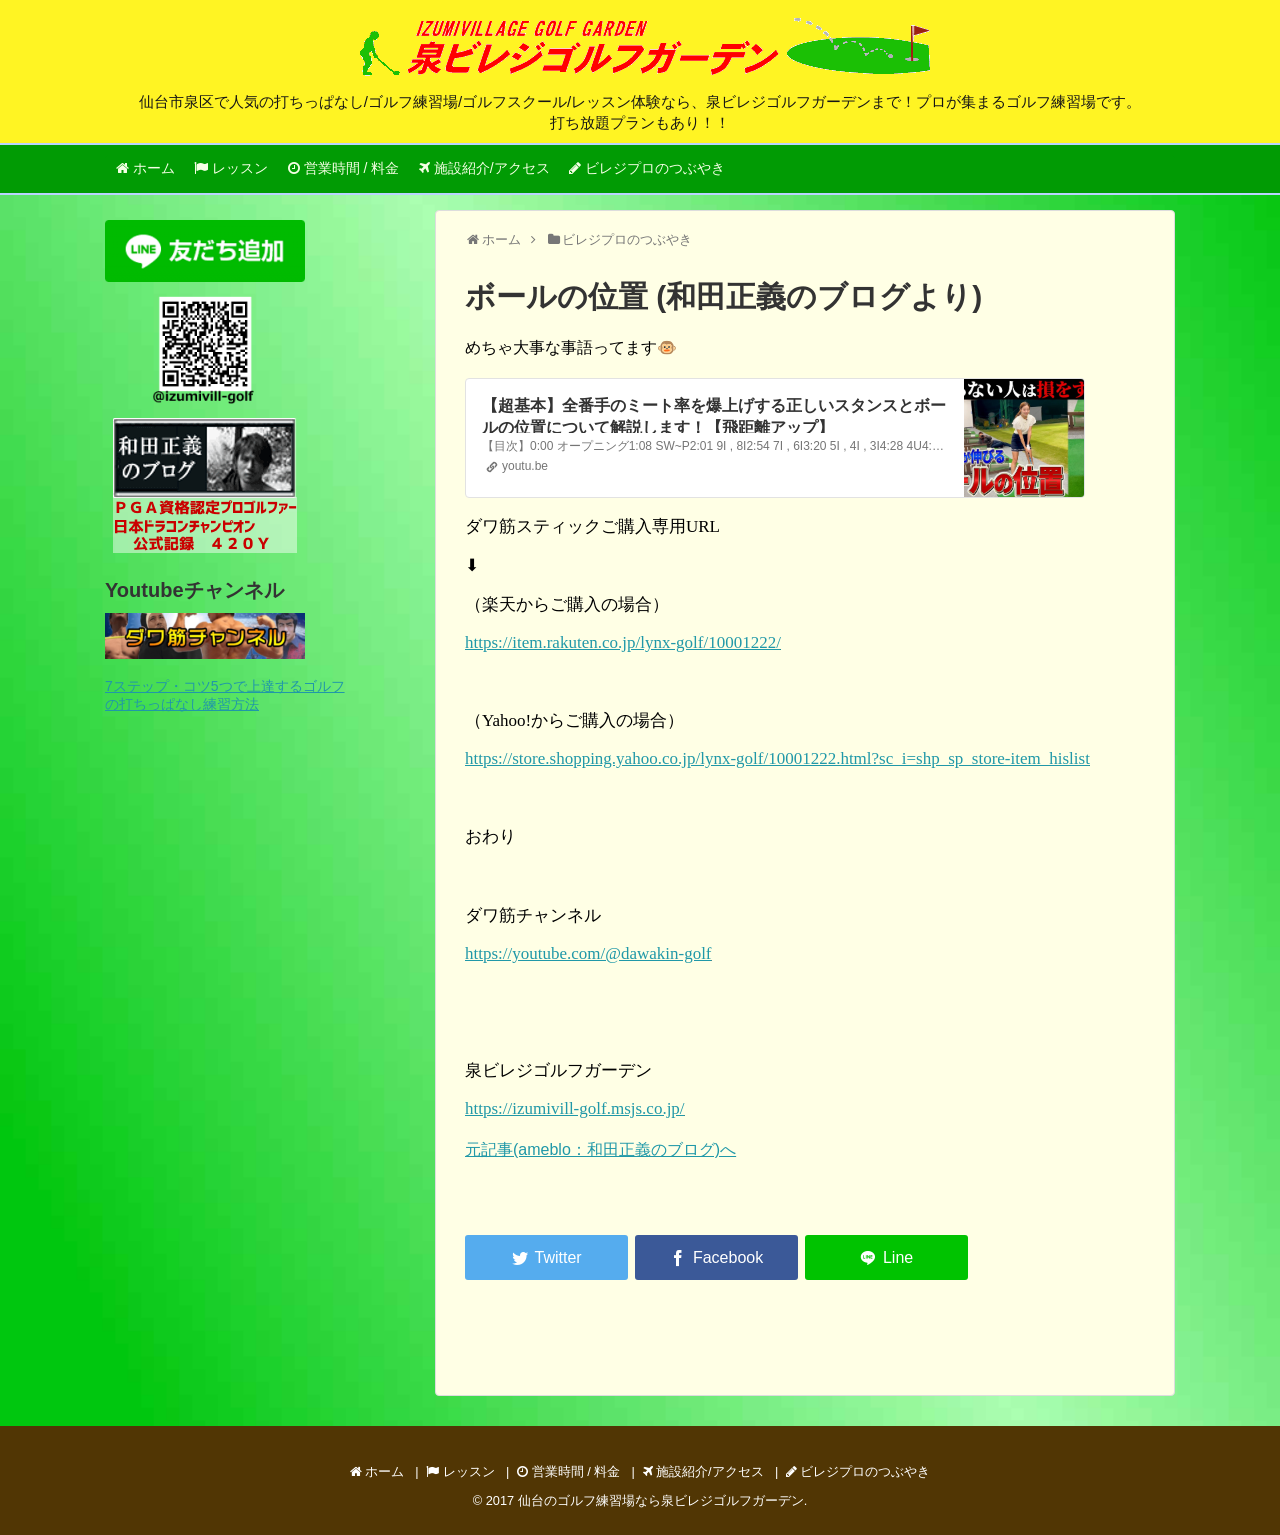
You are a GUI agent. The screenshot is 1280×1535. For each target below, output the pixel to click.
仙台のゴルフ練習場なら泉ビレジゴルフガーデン (661, 1500)
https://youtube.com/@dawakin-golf (588, 953)
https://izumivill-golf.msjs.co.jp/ (575, 1108)
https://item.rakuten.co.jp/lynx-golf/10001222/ (623, 642)
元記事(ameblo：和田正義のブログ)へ (600, 1149)
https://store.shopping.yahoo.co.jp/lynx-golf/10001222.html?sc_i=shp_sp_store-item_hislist (777, 758)
